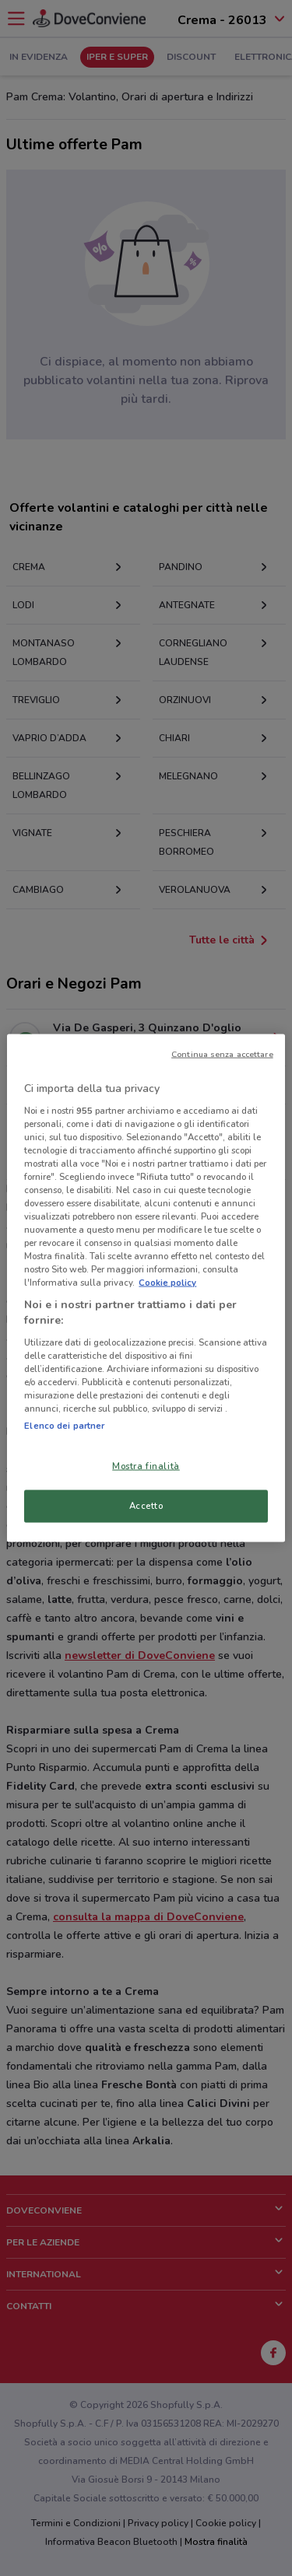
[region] (145, 1288)
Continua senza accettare (222, 1054)
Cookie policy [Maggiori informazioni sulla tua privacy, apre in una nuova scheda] (167, 1282)
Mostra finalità (146, 1466)
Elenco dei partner (64, 1425)
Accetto (146, 1506)
